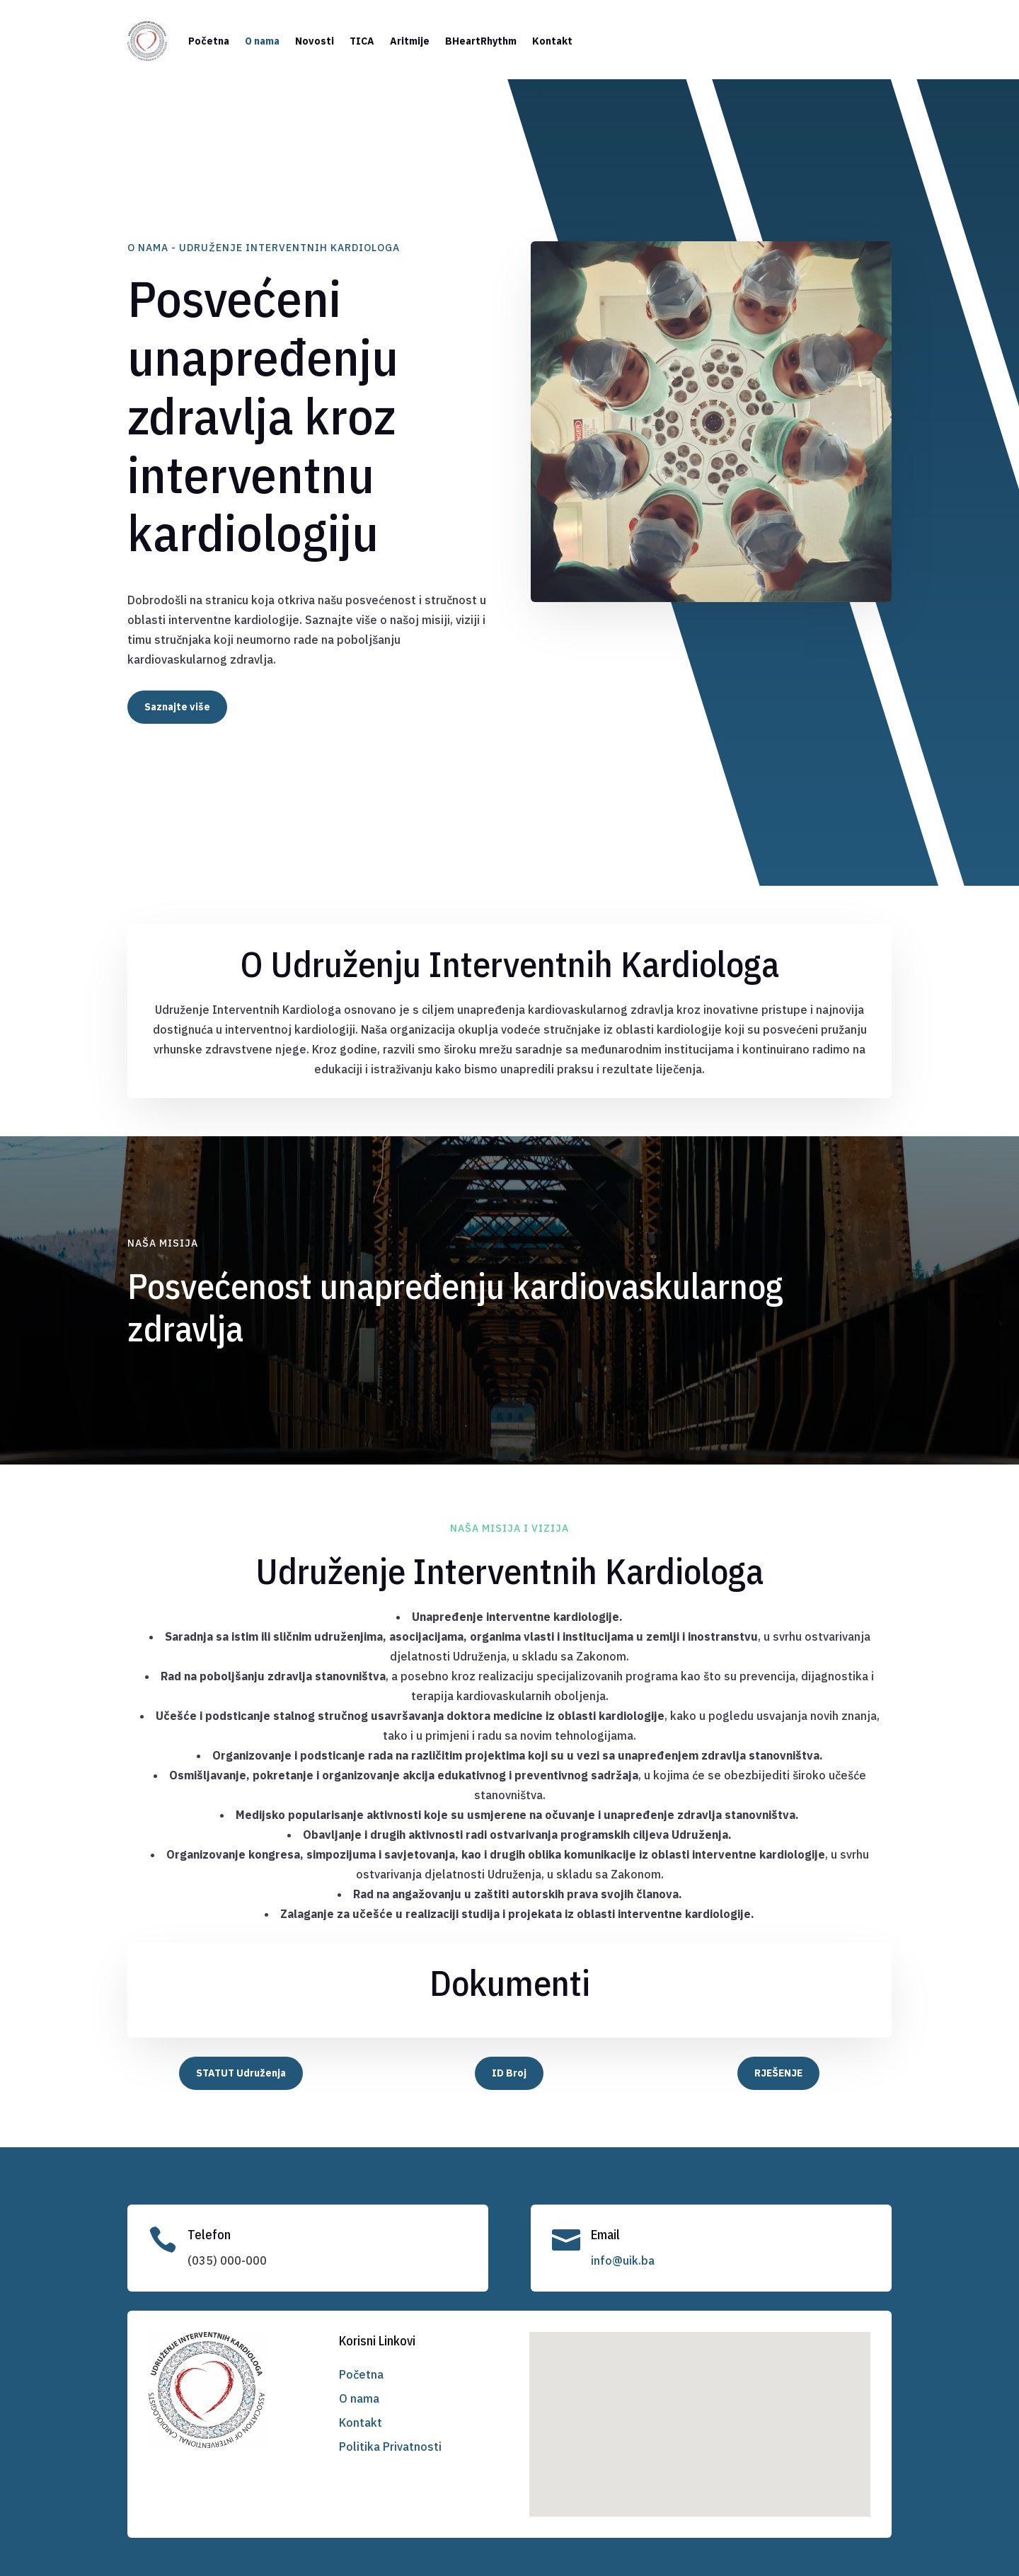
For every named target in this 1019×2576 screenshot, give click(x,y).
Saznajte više (177, 706)
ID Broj (509, 2073)
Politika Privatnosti (390, 2446)
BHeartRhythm (481, 41)
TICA (362, 41)
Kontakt (552, 41)
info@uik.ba (623, 2260)
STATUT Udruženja (241, 2073)
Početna (208, 41)
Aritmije (410, 41)
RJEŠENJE (778, 2073)
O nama (262, 41)
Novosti (314, 41)
